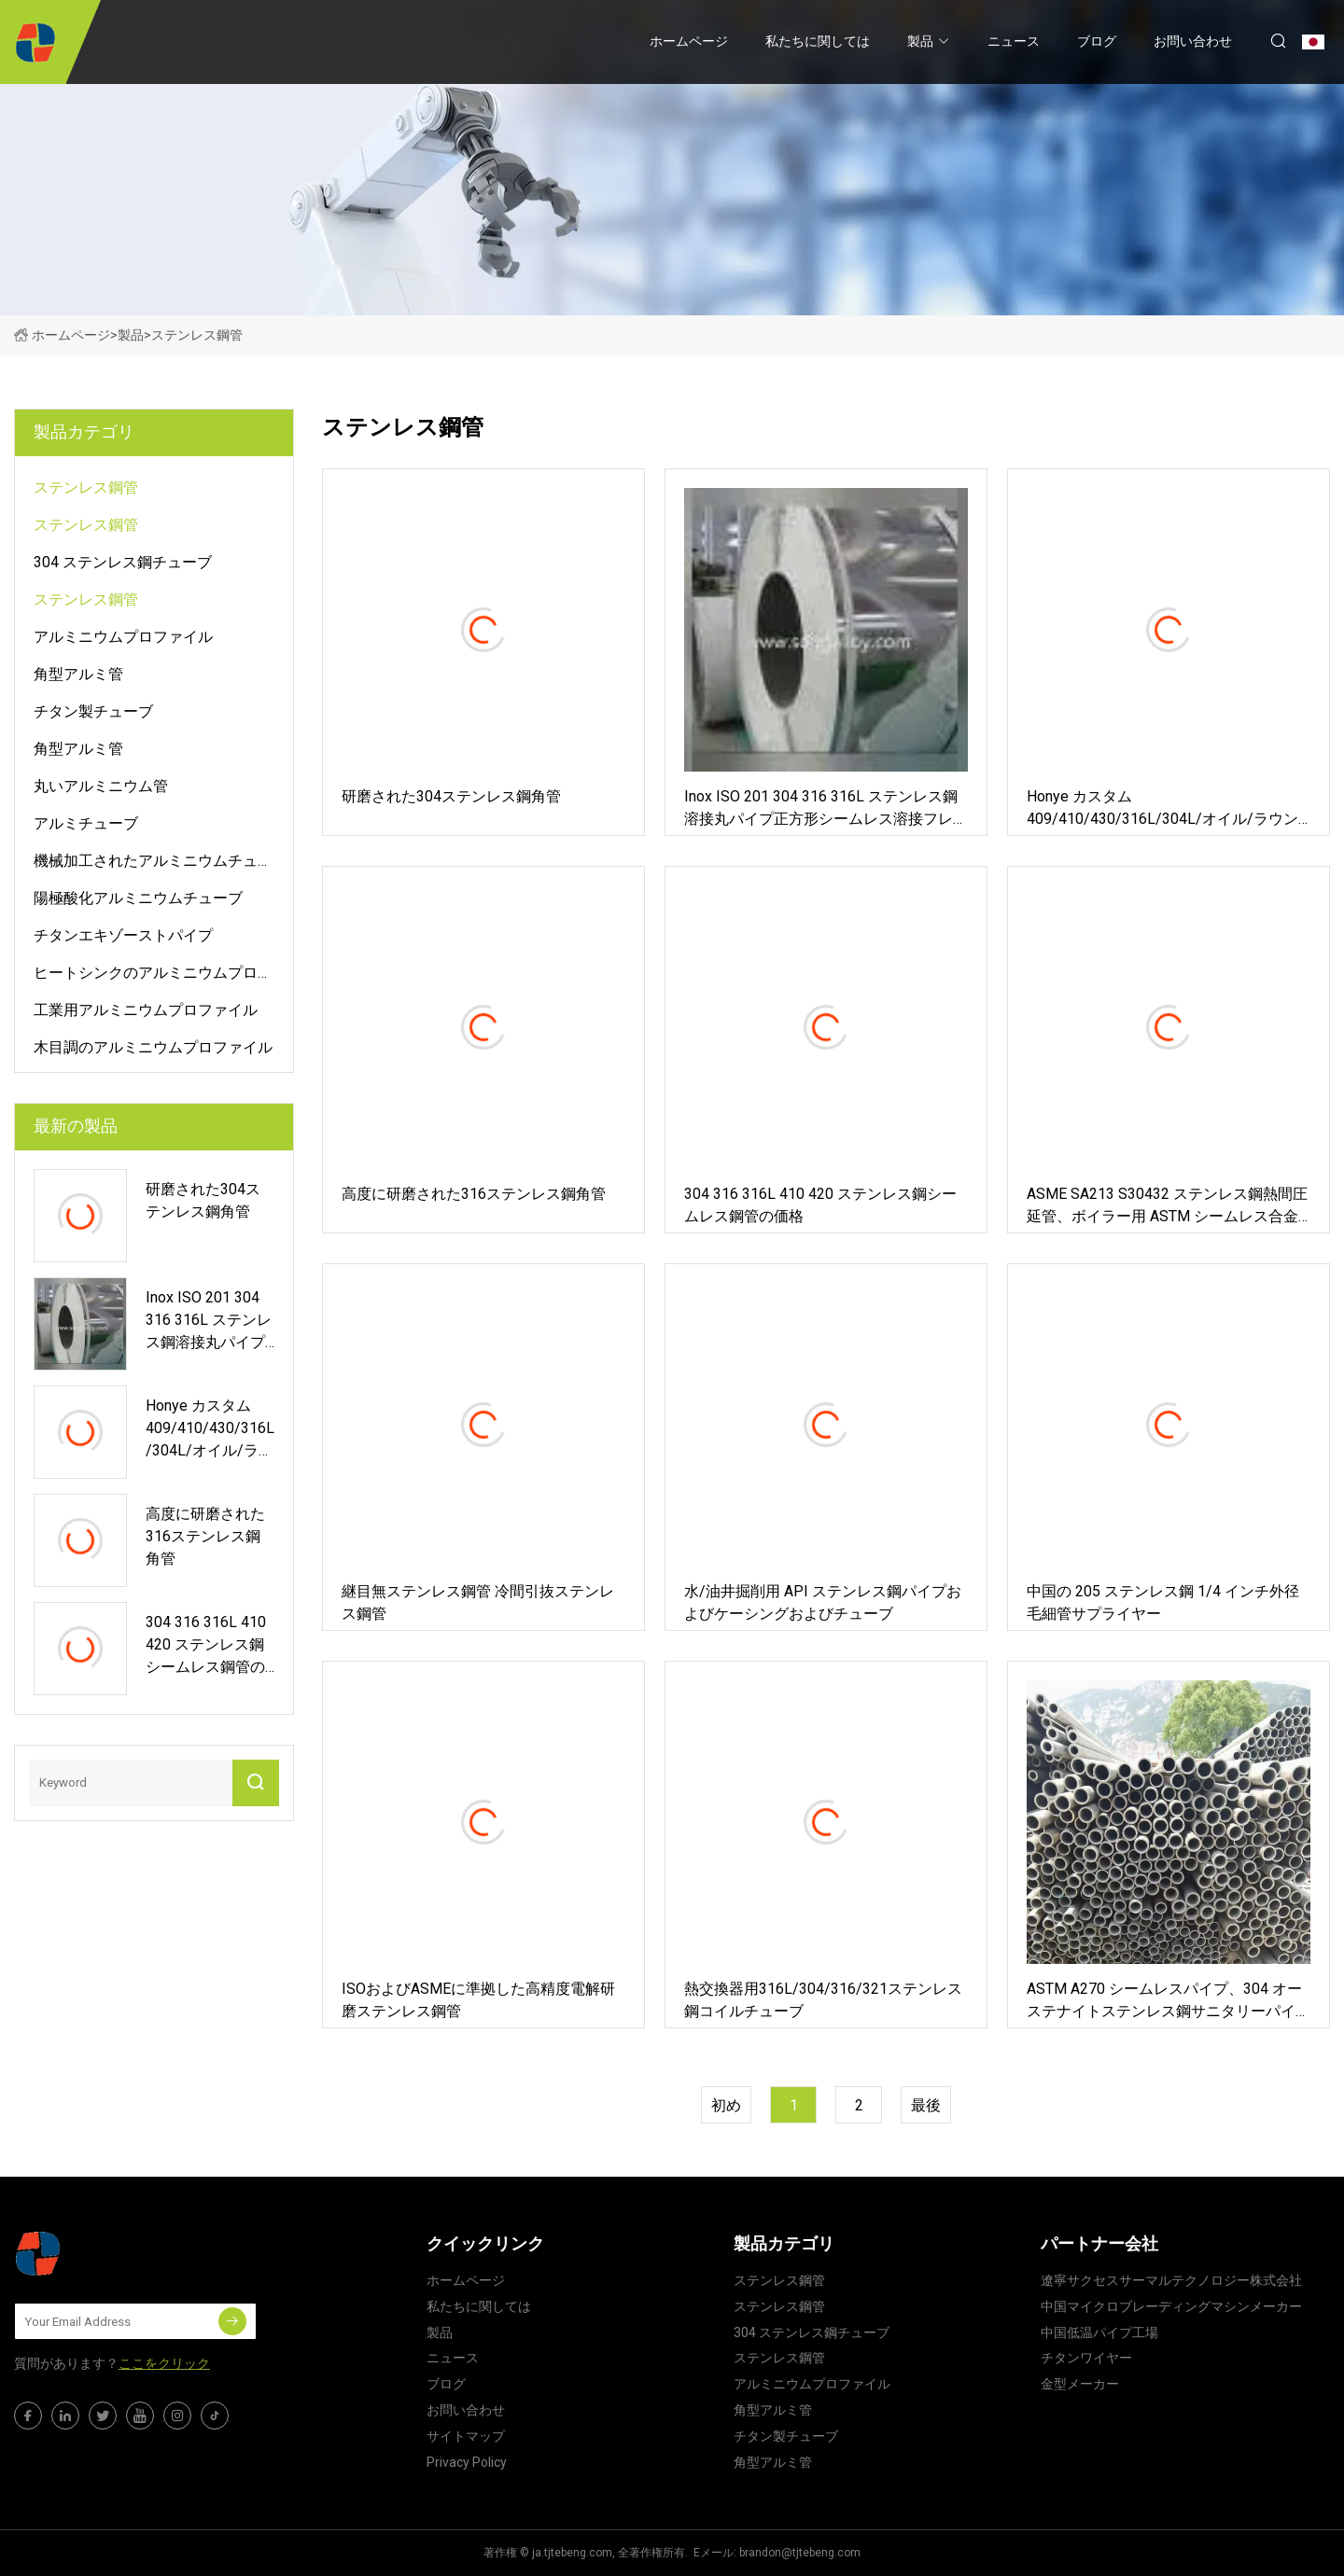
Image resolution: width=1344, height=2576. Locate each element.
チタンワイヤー (1086, 2357)
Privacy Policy (467, 2462)
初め (726, 2105)
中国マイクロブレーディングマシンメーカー (1171, 2306)
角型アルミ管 (78, 674)
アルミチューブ (86, 823)
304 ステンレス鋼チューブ (123, 562)
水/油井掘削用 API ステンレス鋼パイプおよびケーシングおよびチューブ (822, 1602)
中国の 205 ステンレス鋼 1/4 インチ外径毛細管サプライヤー (1163, 1602)
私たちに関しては (817, 41)
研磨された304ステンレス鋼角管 (451, 796)
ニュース (1013, 41)
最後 (926, 2105)
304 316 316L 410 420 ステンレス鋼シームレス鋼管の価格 (820, 1205)
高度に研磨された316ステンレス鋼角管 (474, 1194)
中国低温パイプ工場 (1099, 2332)
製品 (920, 41)
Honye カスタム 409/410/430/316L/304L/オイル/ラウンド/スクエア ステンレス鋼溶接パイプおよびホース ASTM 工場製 (1166, 808)
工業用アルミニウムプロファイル (146, 1010)
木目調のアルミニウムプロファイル (153, 1047)
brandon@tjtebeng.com (800, 2552)
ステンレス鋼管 (86, 487)
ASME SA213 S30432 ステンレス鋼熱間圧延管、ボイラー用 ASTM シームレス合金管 (1167, 1206)
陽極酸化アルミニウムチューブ (138, 898)
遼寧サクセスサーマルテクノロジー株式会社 (1171, 2280)
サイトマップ (466, 2436)
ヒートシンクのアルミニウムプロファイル (153, 976)
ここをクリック (164, 2363)
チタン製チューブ (93, 711)
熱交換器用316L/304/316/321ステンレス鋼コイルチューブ (823, 2000)
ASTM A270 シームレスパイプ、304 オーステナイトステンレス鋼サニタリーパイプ (1164, 2001)
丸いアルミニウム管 (101, 786)
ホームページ (689, 41)
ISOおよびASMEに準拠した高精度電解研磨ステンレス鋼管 (478, 2000)
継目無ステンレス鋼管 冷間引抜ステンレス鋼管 (478, 1602)
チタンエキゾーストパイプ (123, 935)
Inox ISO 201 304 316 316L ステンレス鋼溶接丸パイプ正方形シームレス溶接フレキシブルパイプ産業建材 (821, 808)
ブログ (1096, 41)
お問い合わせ (1193, 41)
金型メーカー (1080, 2383)
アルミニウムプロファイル (123, 637)
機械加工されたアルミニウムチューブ (153, 864)
